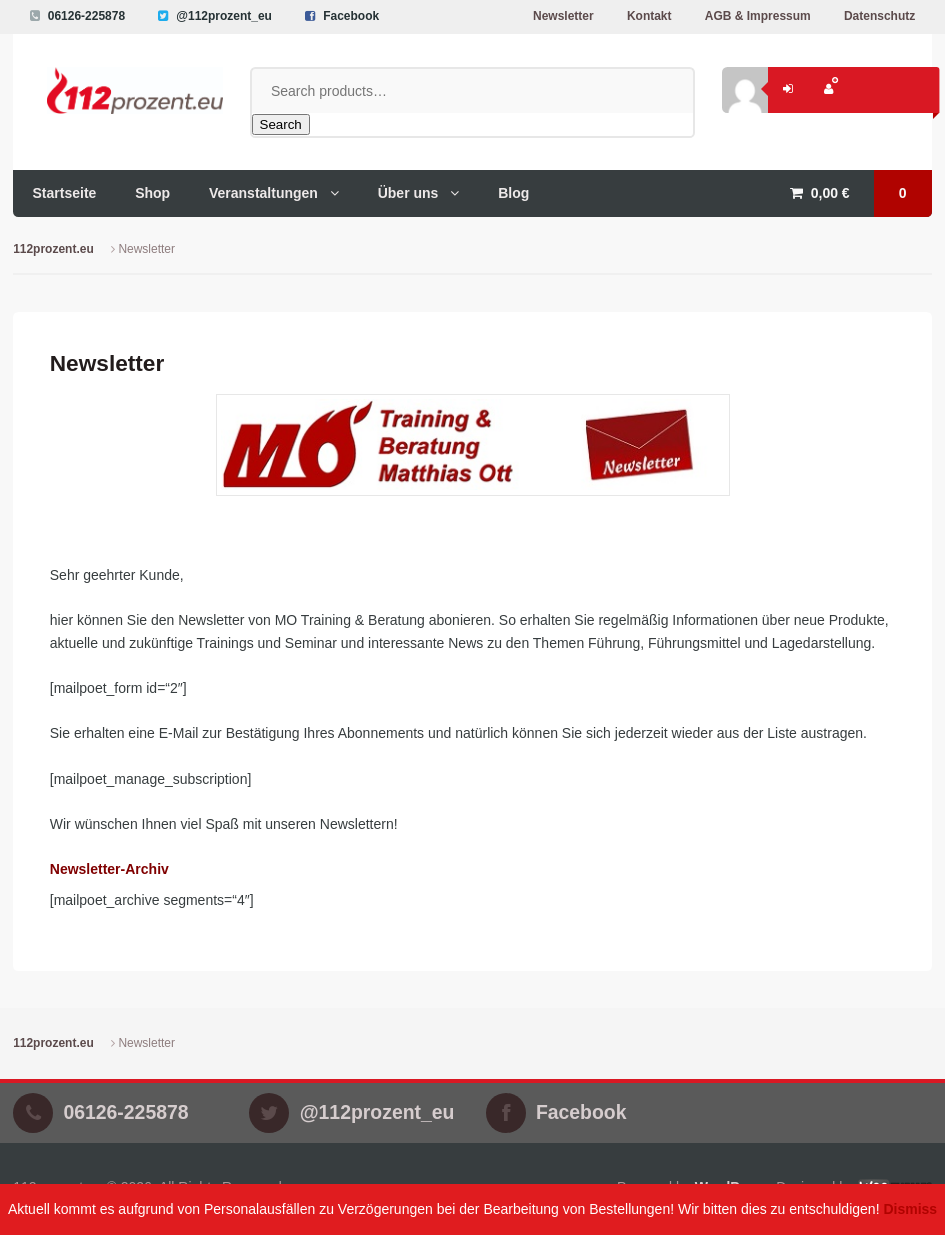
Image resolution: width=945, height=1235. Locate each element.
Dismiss (910, 1209)
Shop (152, 193)
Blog (513, 193)
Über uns (408, 193)
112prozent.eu (53, 249)
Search (281, 124)
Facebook (351, 16)
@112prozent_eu (224, 16)
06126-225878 (86, 16)
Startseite (65, 193)
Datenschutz (879, 16)
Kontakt (649, 16)
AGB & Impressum (758, 16)
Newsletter (563, 16)
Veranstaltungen (263, 193)
